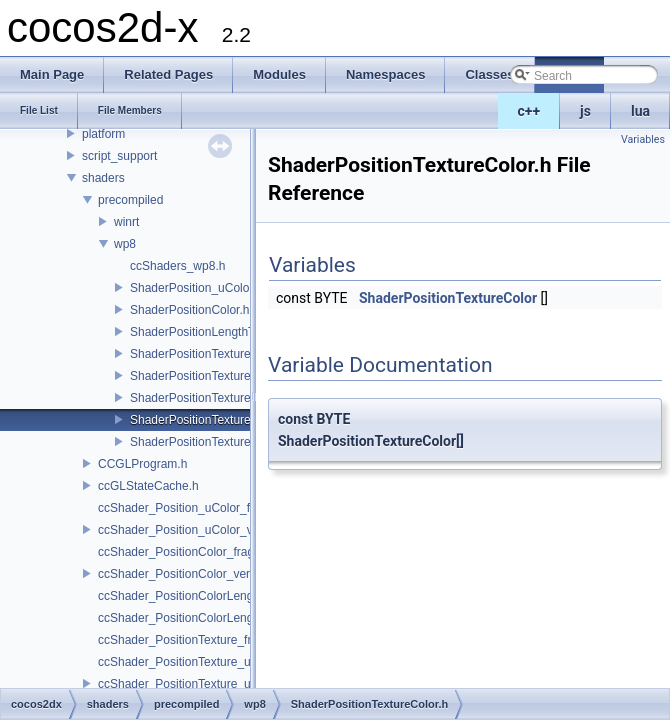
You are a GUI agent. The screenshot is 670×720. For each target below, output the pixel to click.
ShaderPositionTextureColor (448, 298)
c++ (529, 111)
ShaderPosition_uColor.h (196, 288)
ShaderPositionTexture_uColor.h (216, 376)
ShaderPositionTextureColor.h (209, 420)
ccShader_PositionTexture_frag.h (186, 640)
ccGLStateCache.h (148, 486)
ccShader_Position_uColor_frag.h (187, 508)
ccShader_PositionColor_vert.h (180, 574)
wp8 (125, 244)
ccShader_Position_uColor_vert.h (187, 530)
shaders (103, 178)
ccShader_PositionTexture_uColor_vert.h (207, 684)
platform (103, 134)
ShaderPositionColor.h (189, 310)
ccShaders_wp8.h (177, 266)
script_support (119, 156)
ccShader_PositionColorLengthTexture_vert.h (218, 618)
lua (640, 111)
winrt (126, 222)
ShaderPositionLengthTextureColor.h (227, 332)
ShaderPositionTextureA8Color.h (216, 398)
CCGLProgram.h (142, 464)
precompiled (130, 200)
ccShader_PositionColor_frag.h (181, 552)
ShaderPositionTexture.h (195, 354)
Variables (643, 139)
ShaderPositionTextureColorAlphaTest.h (236, 442)
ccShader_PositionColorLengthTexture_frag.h (219, 596)
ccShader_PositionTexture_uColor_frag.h (207, 662)
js (585, 111)
